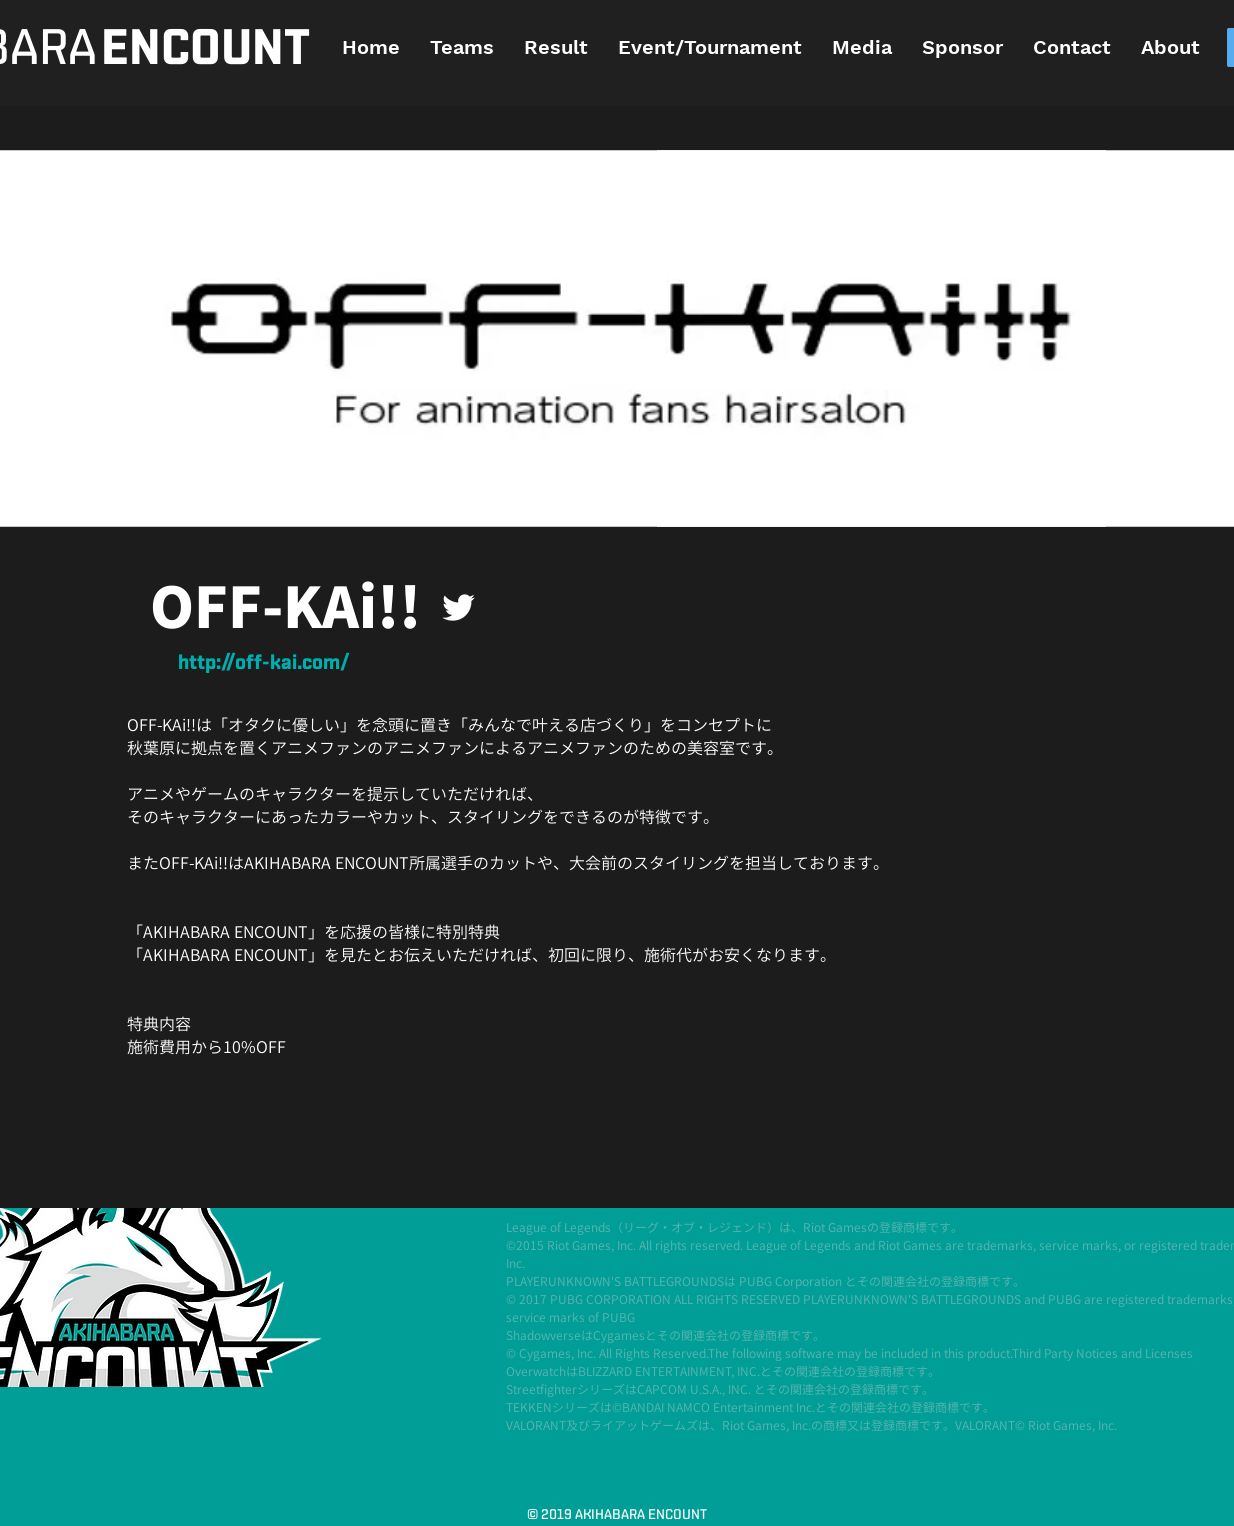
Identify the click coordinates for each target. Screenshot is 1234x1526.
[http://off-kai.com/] (264, 664)
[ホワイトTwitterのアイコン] (458, 607)
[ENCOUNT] (205, 49)
